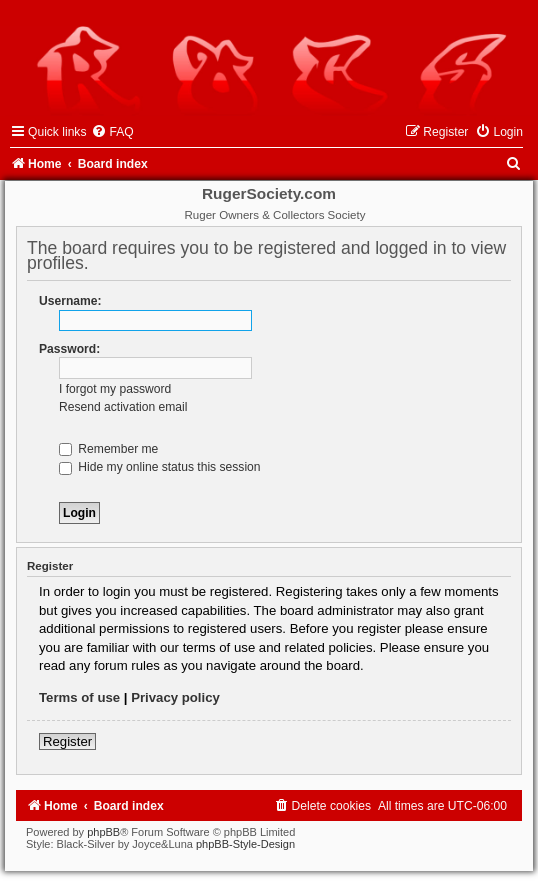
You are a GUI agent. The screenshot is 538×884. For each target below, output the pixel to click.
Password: (69, 349)
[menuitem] (112, 132)
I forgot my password (115, 389)
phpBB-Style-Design (245, 844)
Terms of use (79, 697)
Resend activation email (123, 407)
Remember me (108, 449)
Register (67, 741)
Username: (70, 301)
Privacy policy (175, 697)
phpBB (103, 832)
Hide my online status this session (160, 467)
